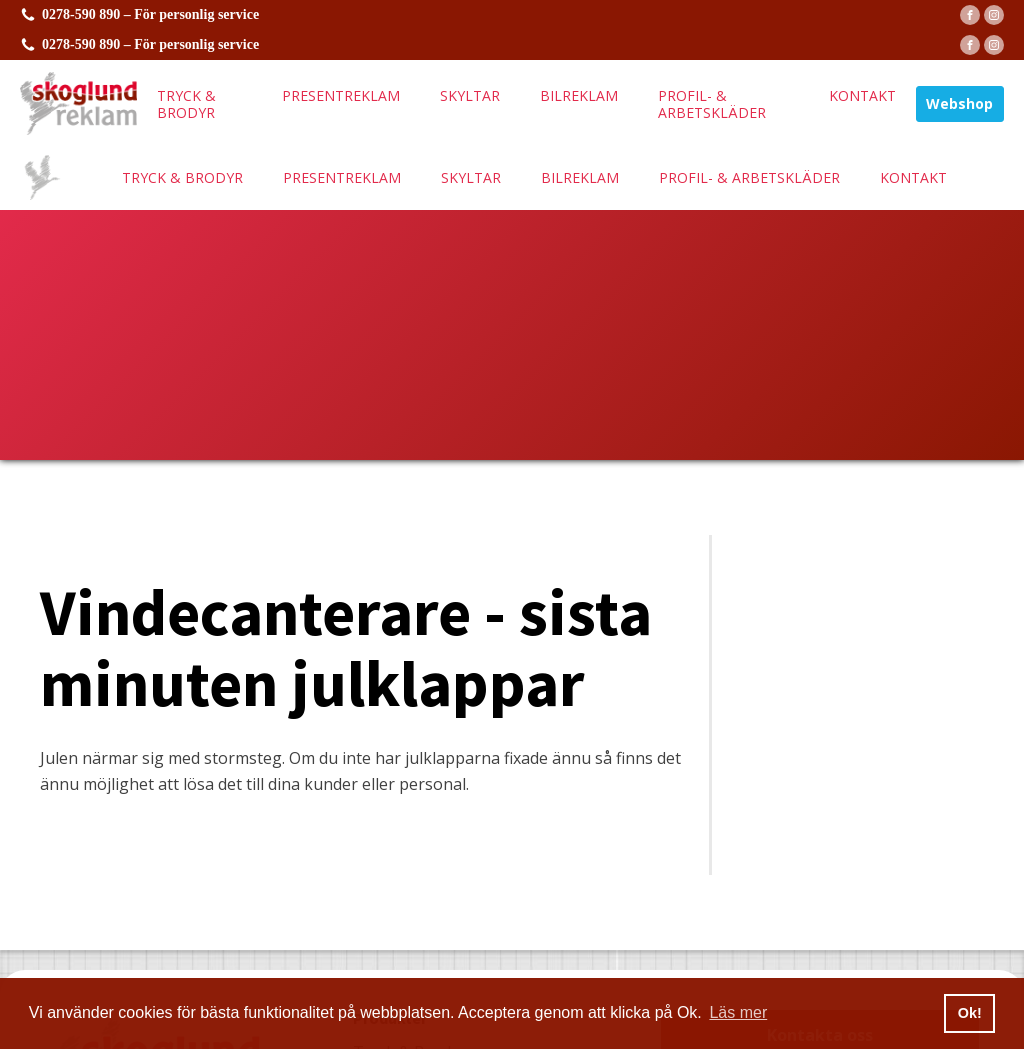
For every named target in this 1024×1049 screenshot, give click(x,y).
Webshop (959, 103)
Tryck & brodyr (186, 104)
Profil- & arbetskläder (712, 104)
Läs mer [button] (738, 1012)
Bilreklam (579, 95)
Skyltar (470, 95)
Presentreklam (341, 95)
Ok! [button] (970, 1013)
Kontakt (862, 95)
